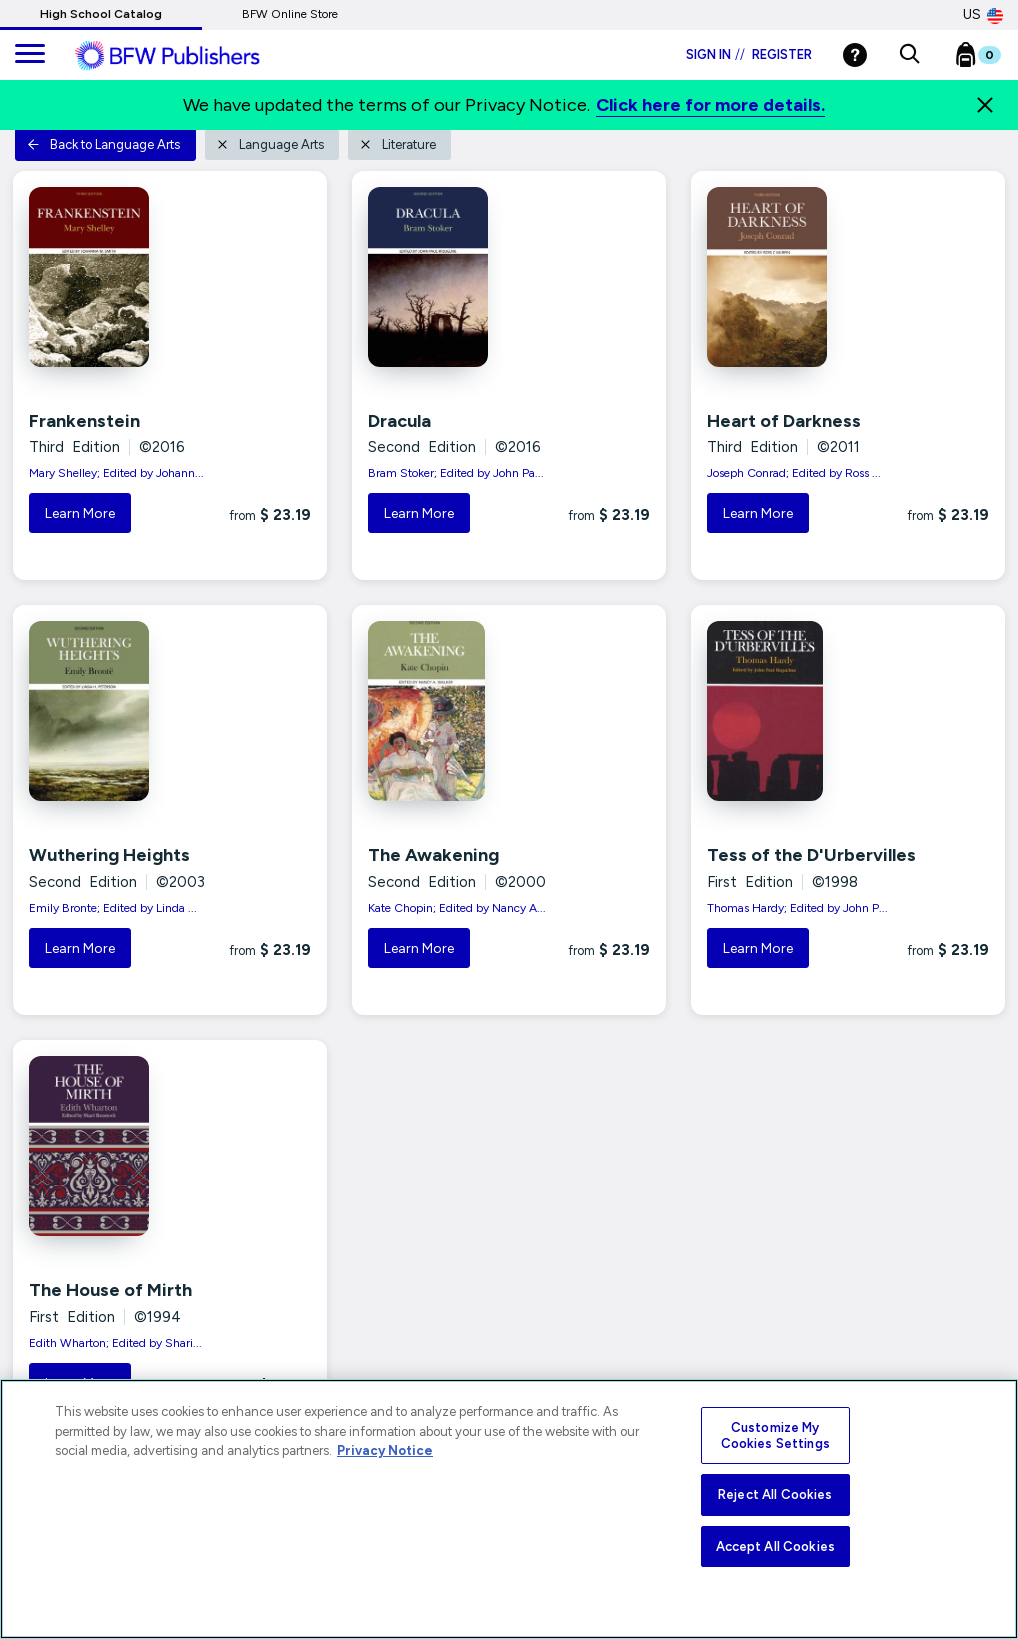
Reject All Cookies (775, 1494)
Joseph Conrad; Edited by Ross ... (794, 473)
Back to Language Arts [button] (103, 144)
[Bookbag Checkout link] (990, 59)
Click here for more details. (710, 105)
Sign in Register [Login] (749, 54)
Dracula (399, 421)
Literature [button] (397, 144)
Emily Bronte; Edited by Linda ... (113, 908)
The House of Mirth (110, 1290)
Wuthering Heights (109, 855)
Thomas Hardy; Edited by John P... (797, 908)
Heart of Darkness (784, 421)
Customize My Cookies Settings (775, 1435)
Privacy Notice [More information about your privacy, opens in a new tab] (385, 1450)
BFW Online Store (290, 14)
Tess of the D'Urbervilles (811, 855)
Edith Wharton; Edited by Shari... (115, 1343)
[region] (509, 1509)
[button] (909, 55)
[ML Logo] (190, 56)
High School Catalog (101, 14)
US (983, 15)
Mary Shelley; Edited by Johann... (116, 473)
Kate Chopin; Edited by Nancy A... (457, 908)
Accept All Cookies (775, 1546)
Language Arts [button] (270, 144)
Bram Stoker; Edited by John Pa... (456, 473)
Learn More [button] (80, 513)
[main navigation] (30, 55)
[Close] (985, 105)
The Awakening (433, 855)
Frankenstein (84, 421)
